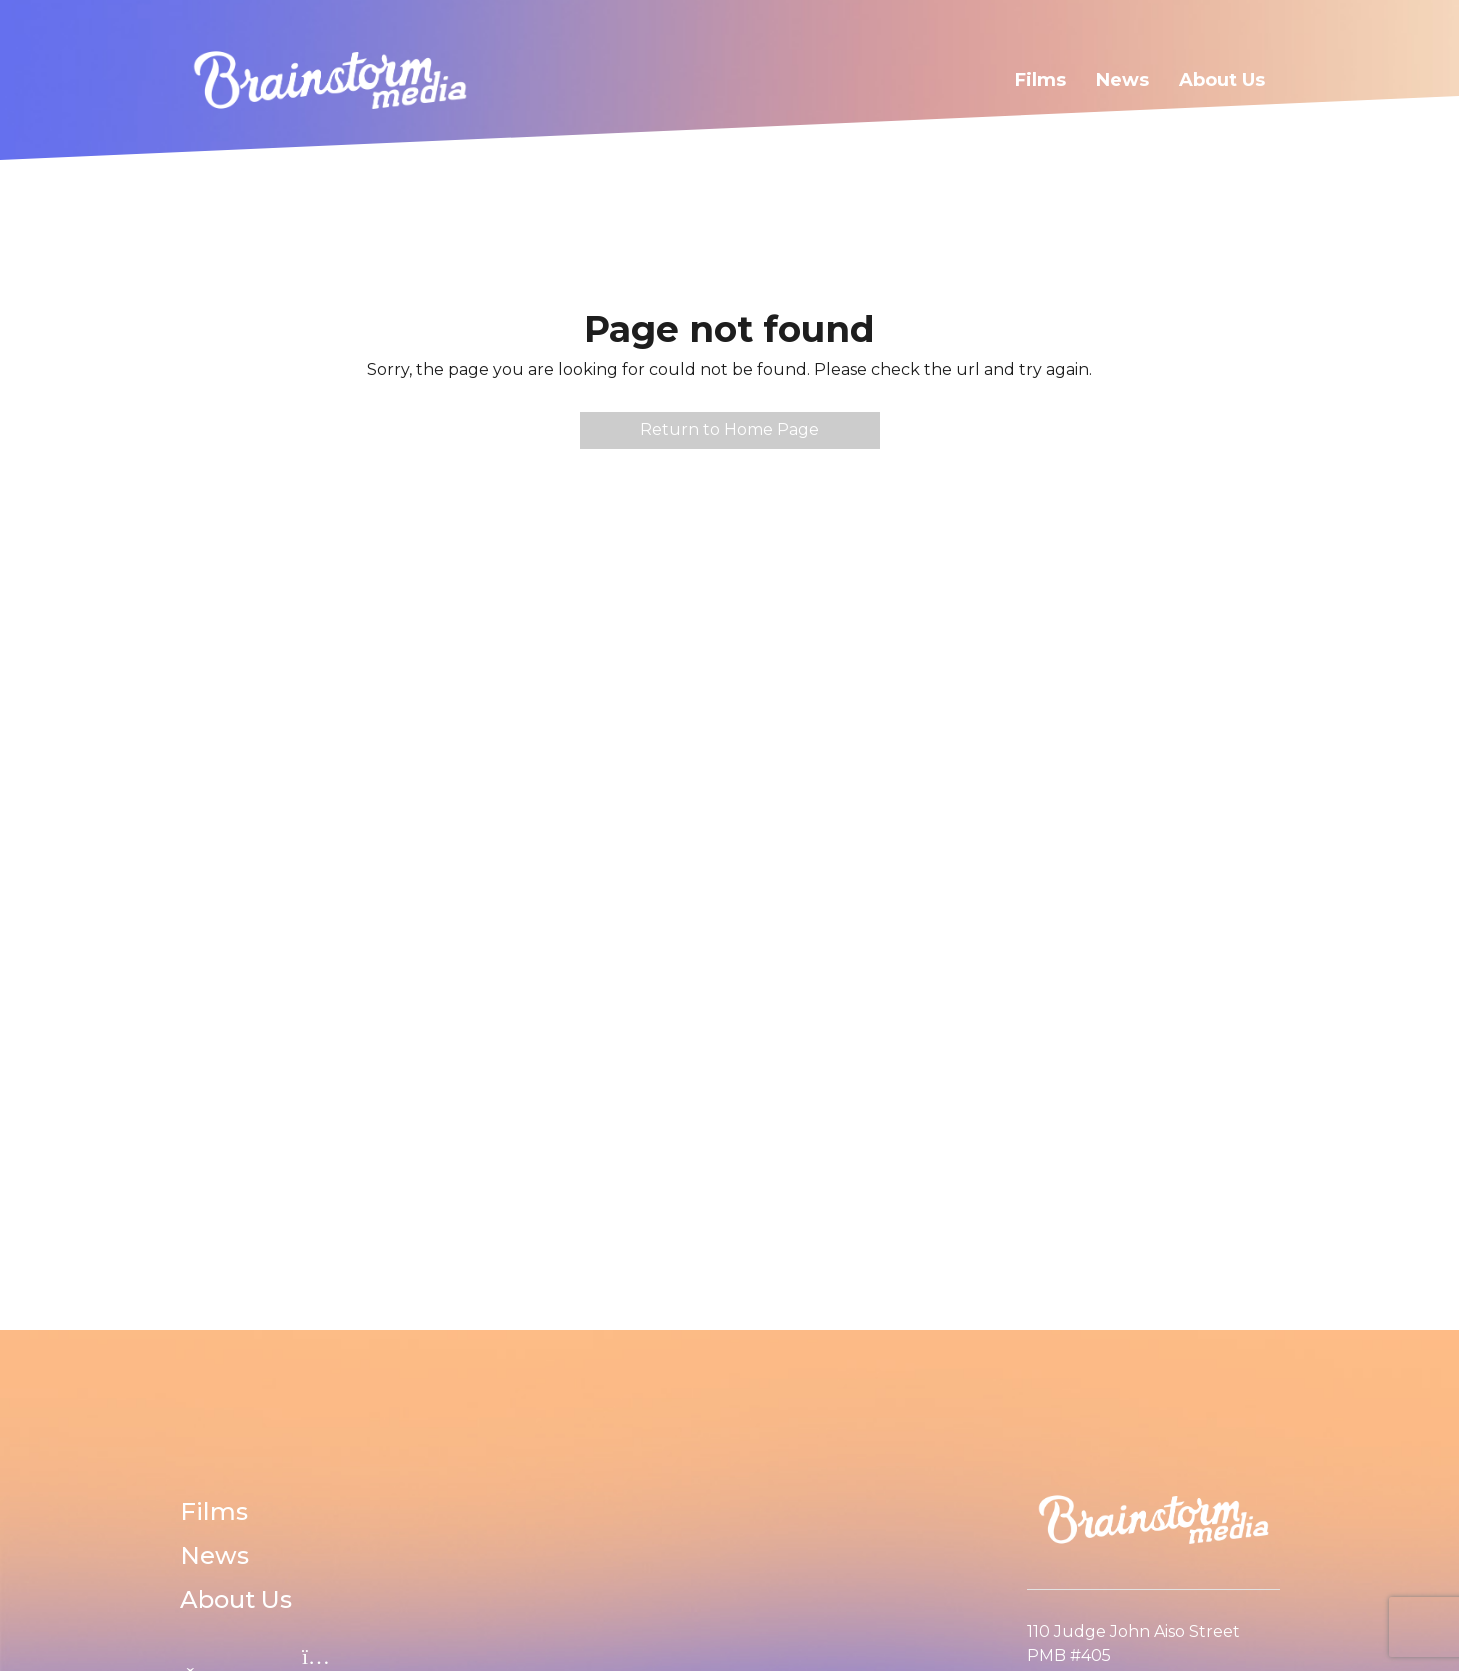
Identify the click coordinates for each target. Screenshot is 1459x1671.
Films (1040, 80)
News (1122, 80)
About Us (1222, 80)
